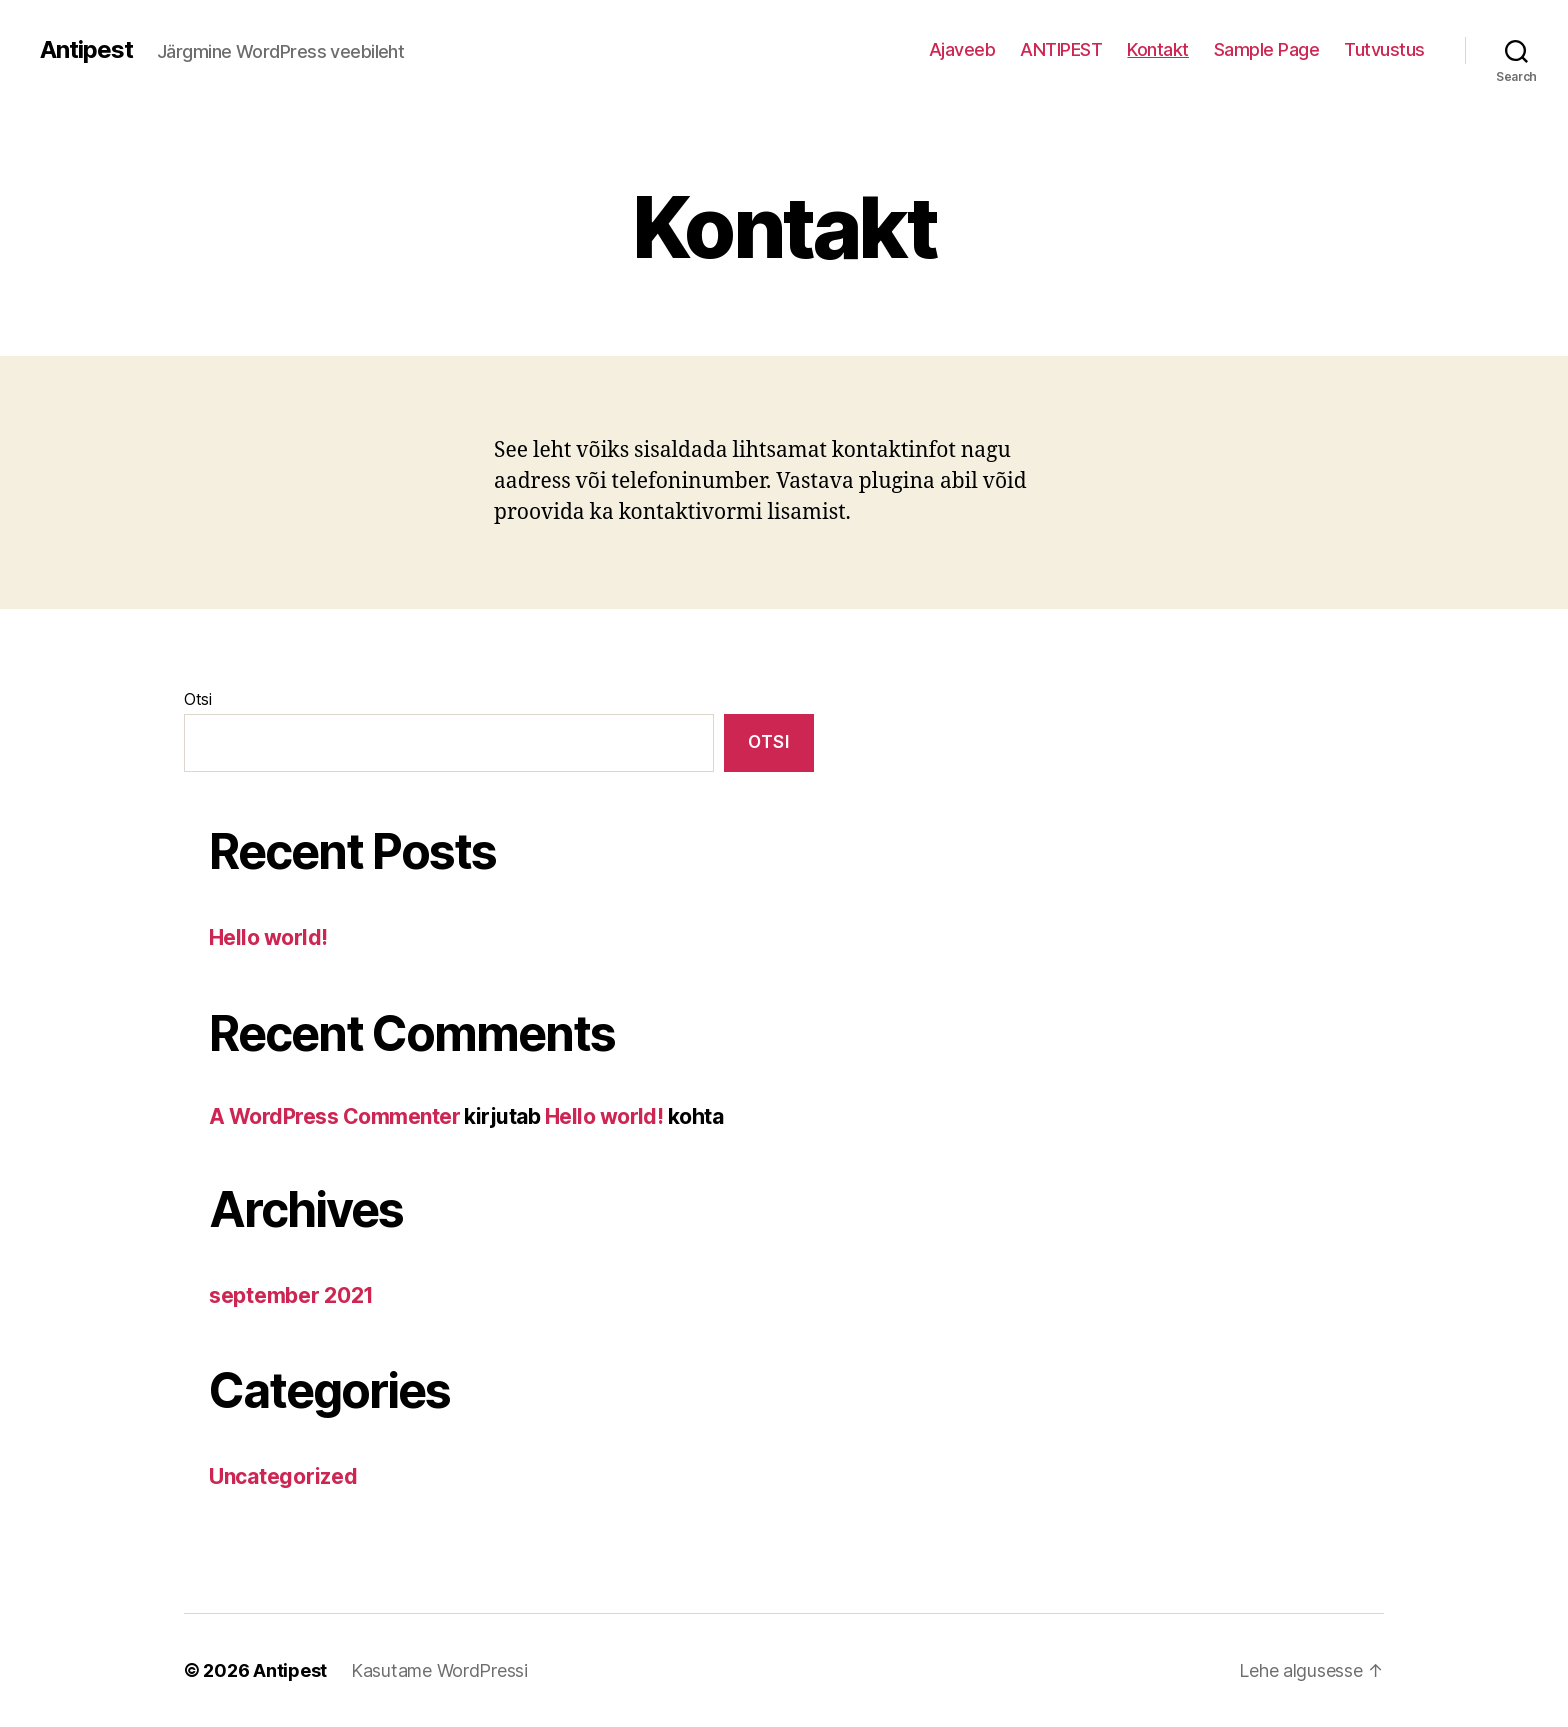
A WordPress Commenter (334, 1116)
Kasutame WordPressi (439, 1670)
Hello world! (268, 937)
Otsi (198, 699)
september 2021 (291, 1295)
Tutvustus (1384, 49)
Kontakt (1158, 49)
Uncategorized (283, 1476)
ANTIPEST (1061, 49)
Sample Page (1267, 49)
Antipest (86, 50)
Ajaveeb (962, 49)
